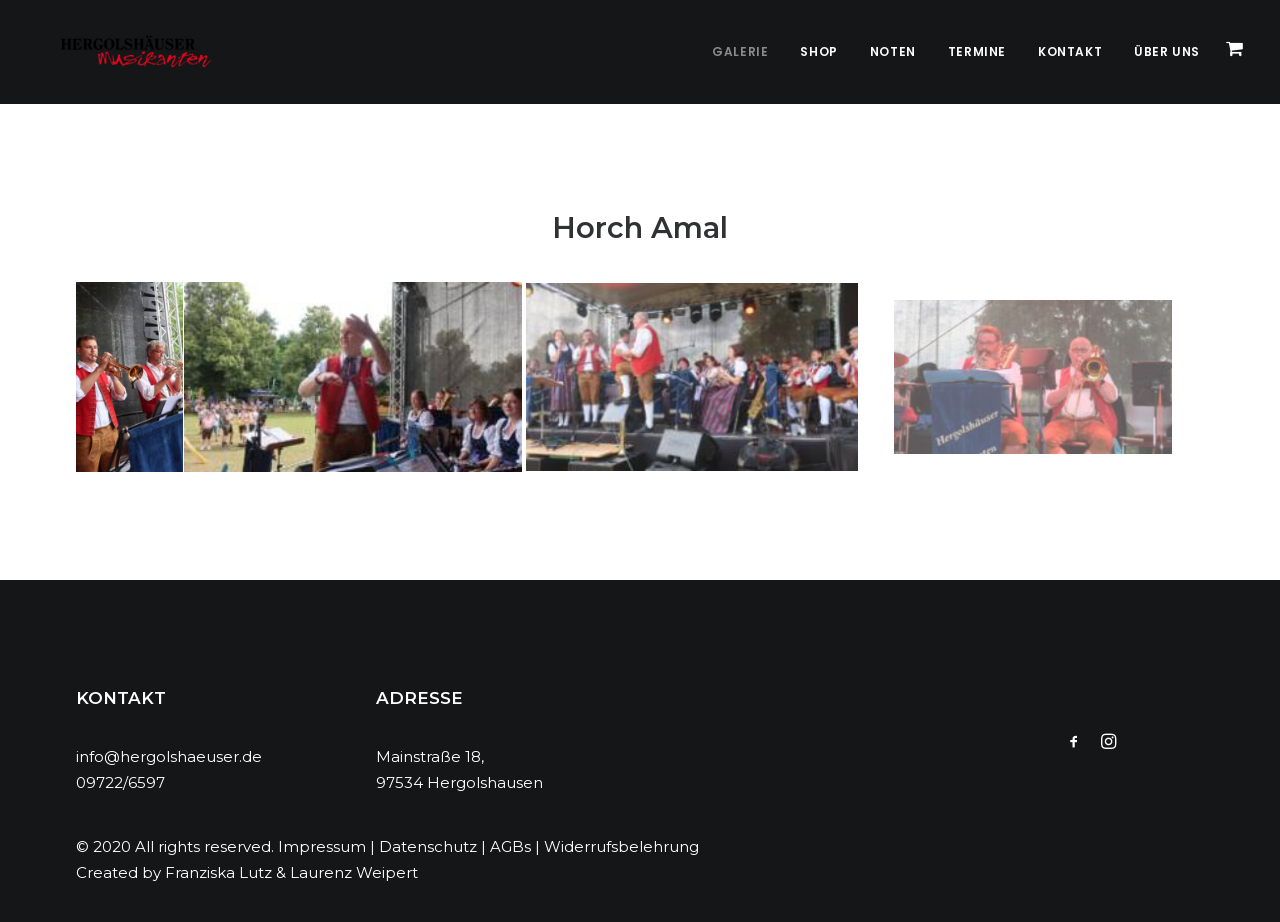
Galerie (740, 51)
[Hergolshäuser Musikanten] (119, 52)
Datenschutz (428, 846)
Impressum (322, 846)
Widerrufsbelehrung (621, 846)
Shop (818, 51)
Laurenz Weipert (354, 872)
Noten (893, 51)
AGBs (510, 846)
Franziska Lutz (218, 872)
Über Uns (1167, 51)
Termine (977, 51)
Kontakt (1070, 51)
